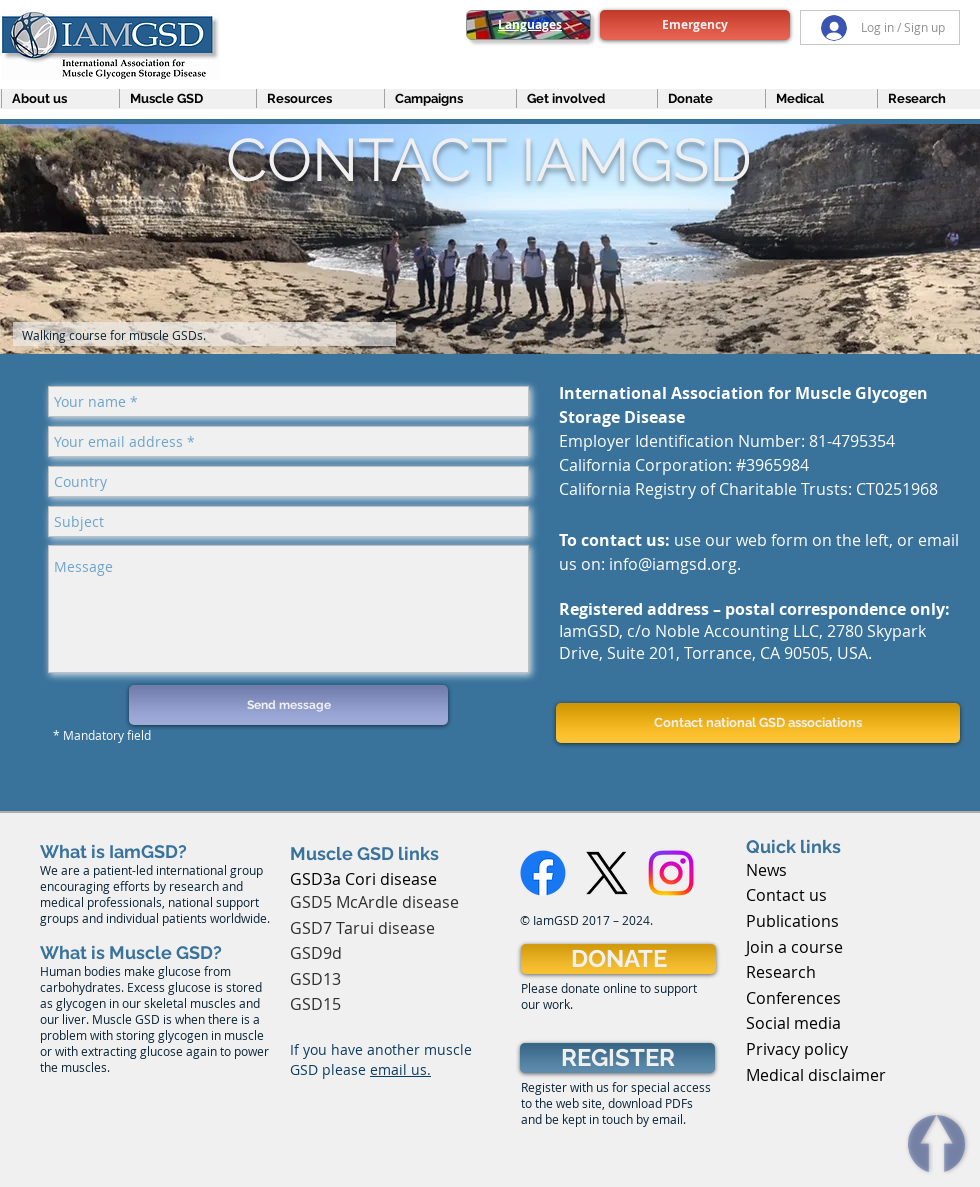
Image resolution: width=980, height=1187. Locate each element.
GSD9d (316, 953)
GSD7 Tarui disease (362, 928)
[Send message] (288, 705)
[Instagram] (671, 873)
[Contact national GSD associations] (758, 723)
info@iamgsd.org (673, 564)
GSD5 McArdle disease (374, 902)
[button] (51, 98)
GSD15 (315, 1004)
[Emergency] (695, 25)
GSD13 (315, 979)
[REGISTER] (617, 1058)
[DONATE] (618, 959)
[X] (607, 873)
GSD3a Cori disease (363, 879)
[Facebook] (543, 873)
